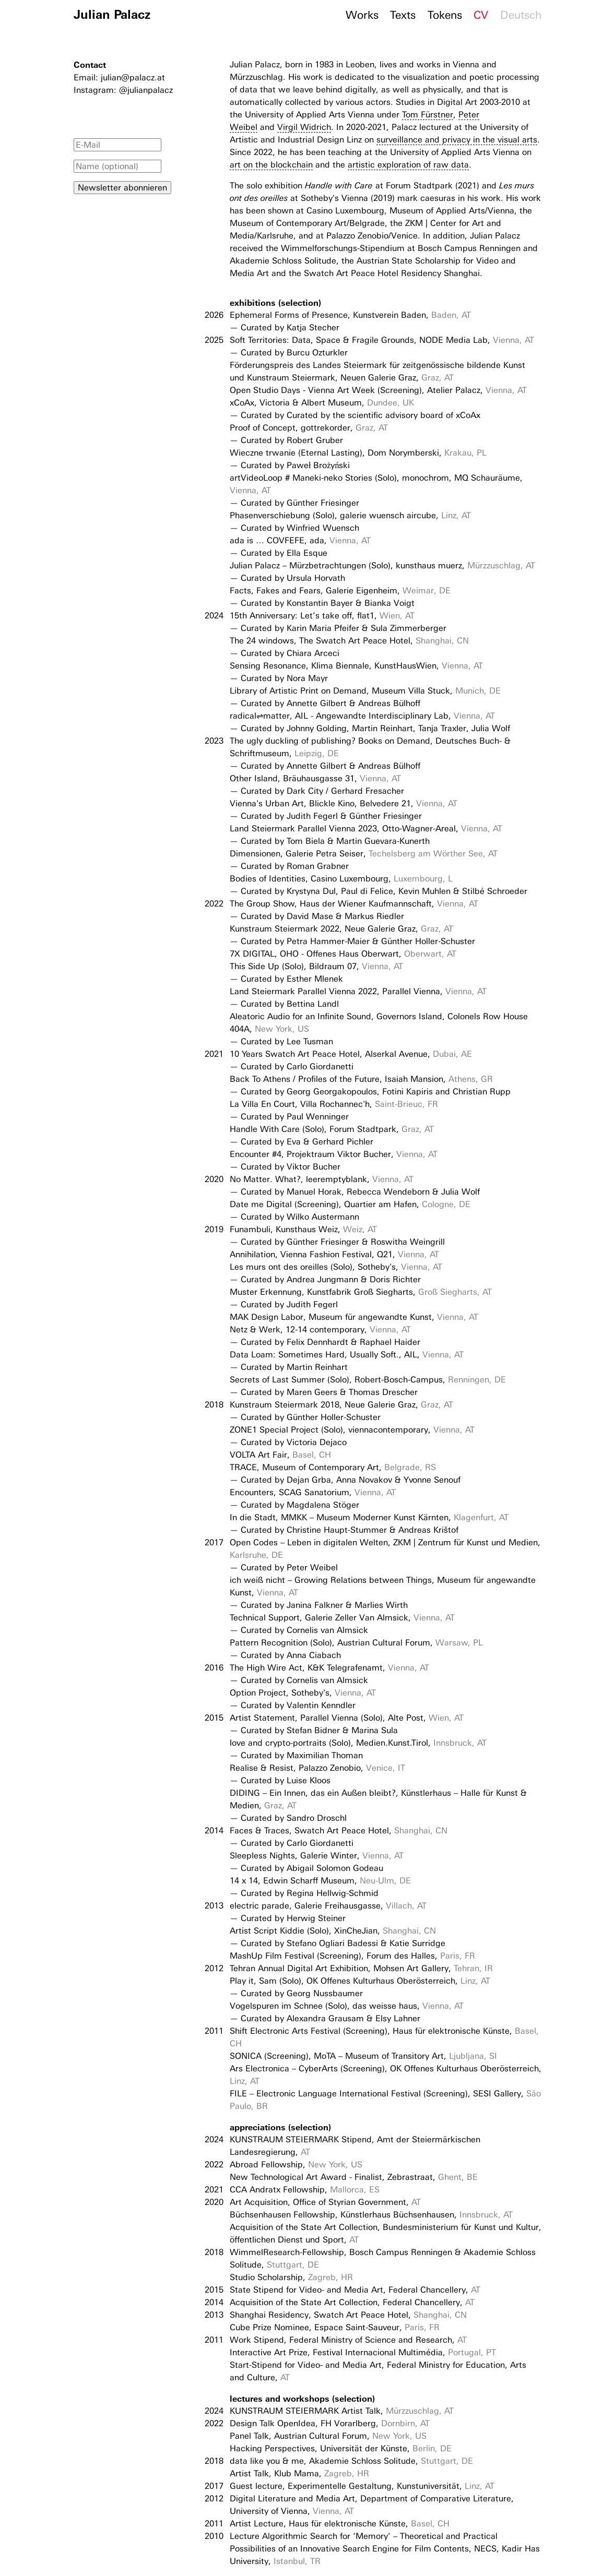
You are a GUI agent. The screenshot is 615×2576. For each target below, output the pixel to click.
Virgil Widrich (304, 127)
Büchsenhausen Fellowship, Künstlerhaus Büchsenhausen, (371, 2215)
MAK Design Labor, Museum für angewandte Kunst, (354, 1317)
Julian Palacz (112, 14)
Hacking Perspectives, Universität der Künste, (341, 2448)
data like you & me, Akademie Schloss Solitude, (351, 2461)
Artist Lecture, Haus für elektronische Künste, (340, 2524)
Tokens (445, 14)
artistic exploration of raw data (408, 165)
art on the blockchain (271, 165)
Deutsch (520, 14)
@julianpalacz (146, 90)
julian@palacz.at (133, 77)
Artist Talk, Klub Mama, (299, 2473)
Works (362, 14)
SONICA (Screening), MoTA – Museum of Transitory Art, (363, 2056)
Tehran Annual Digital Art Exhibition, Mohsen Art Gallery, (361, 1968)
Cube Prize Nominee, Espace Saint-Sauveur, (335, 2327)
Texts (403, 14)
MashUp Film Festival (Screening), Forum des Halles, (352, 1956)
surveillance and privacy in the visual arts (456, 140)
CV (481, 14)
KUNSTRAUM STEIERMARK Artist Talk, (342, 2411)
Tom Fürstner (427, 115)
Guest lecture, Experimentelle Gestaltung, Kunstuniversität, (362, 2486)
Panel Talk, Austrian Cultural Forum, (328, 2436)
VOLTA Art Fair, (280, 1455)
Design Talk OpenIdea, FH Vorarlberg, (330, 2423)
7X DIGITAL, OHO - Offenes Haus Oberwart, (343, 954)
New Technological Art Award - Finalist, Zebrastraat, (354, 2177)
